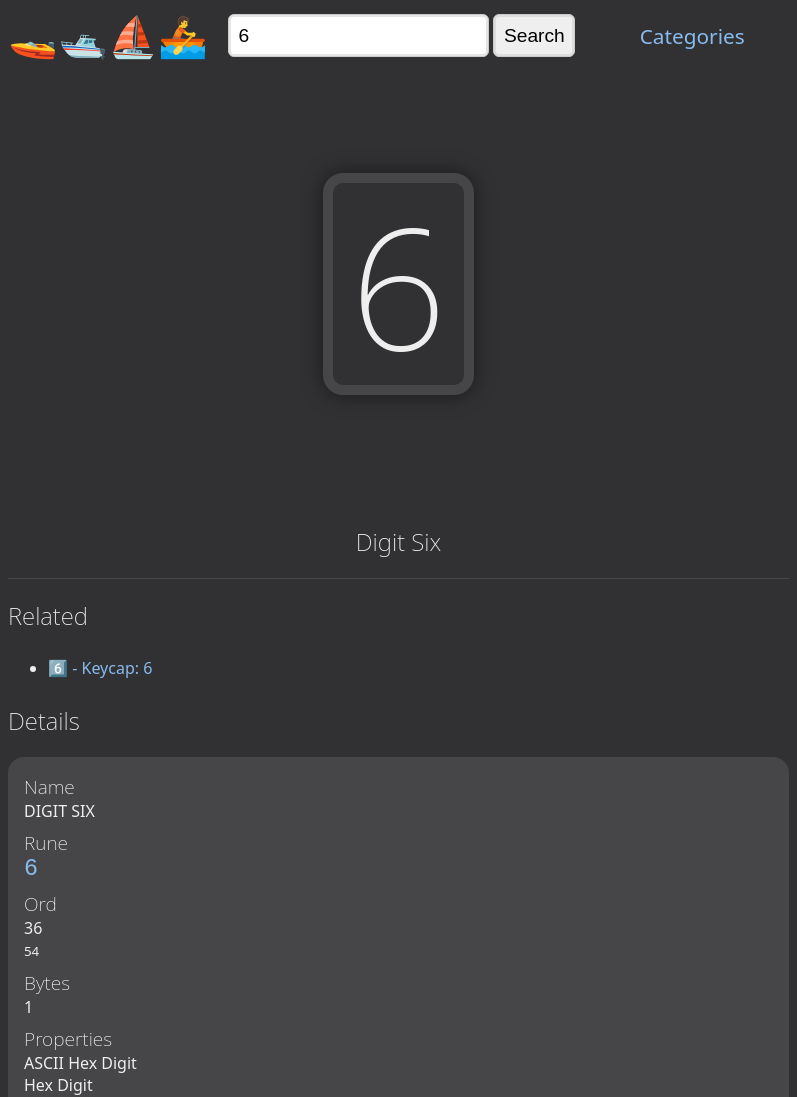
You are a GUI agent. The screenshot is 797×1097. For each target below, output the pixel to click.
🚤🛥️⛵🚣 (108, 35)
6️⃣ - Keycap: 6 (100, 668)
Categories (692, 36)
